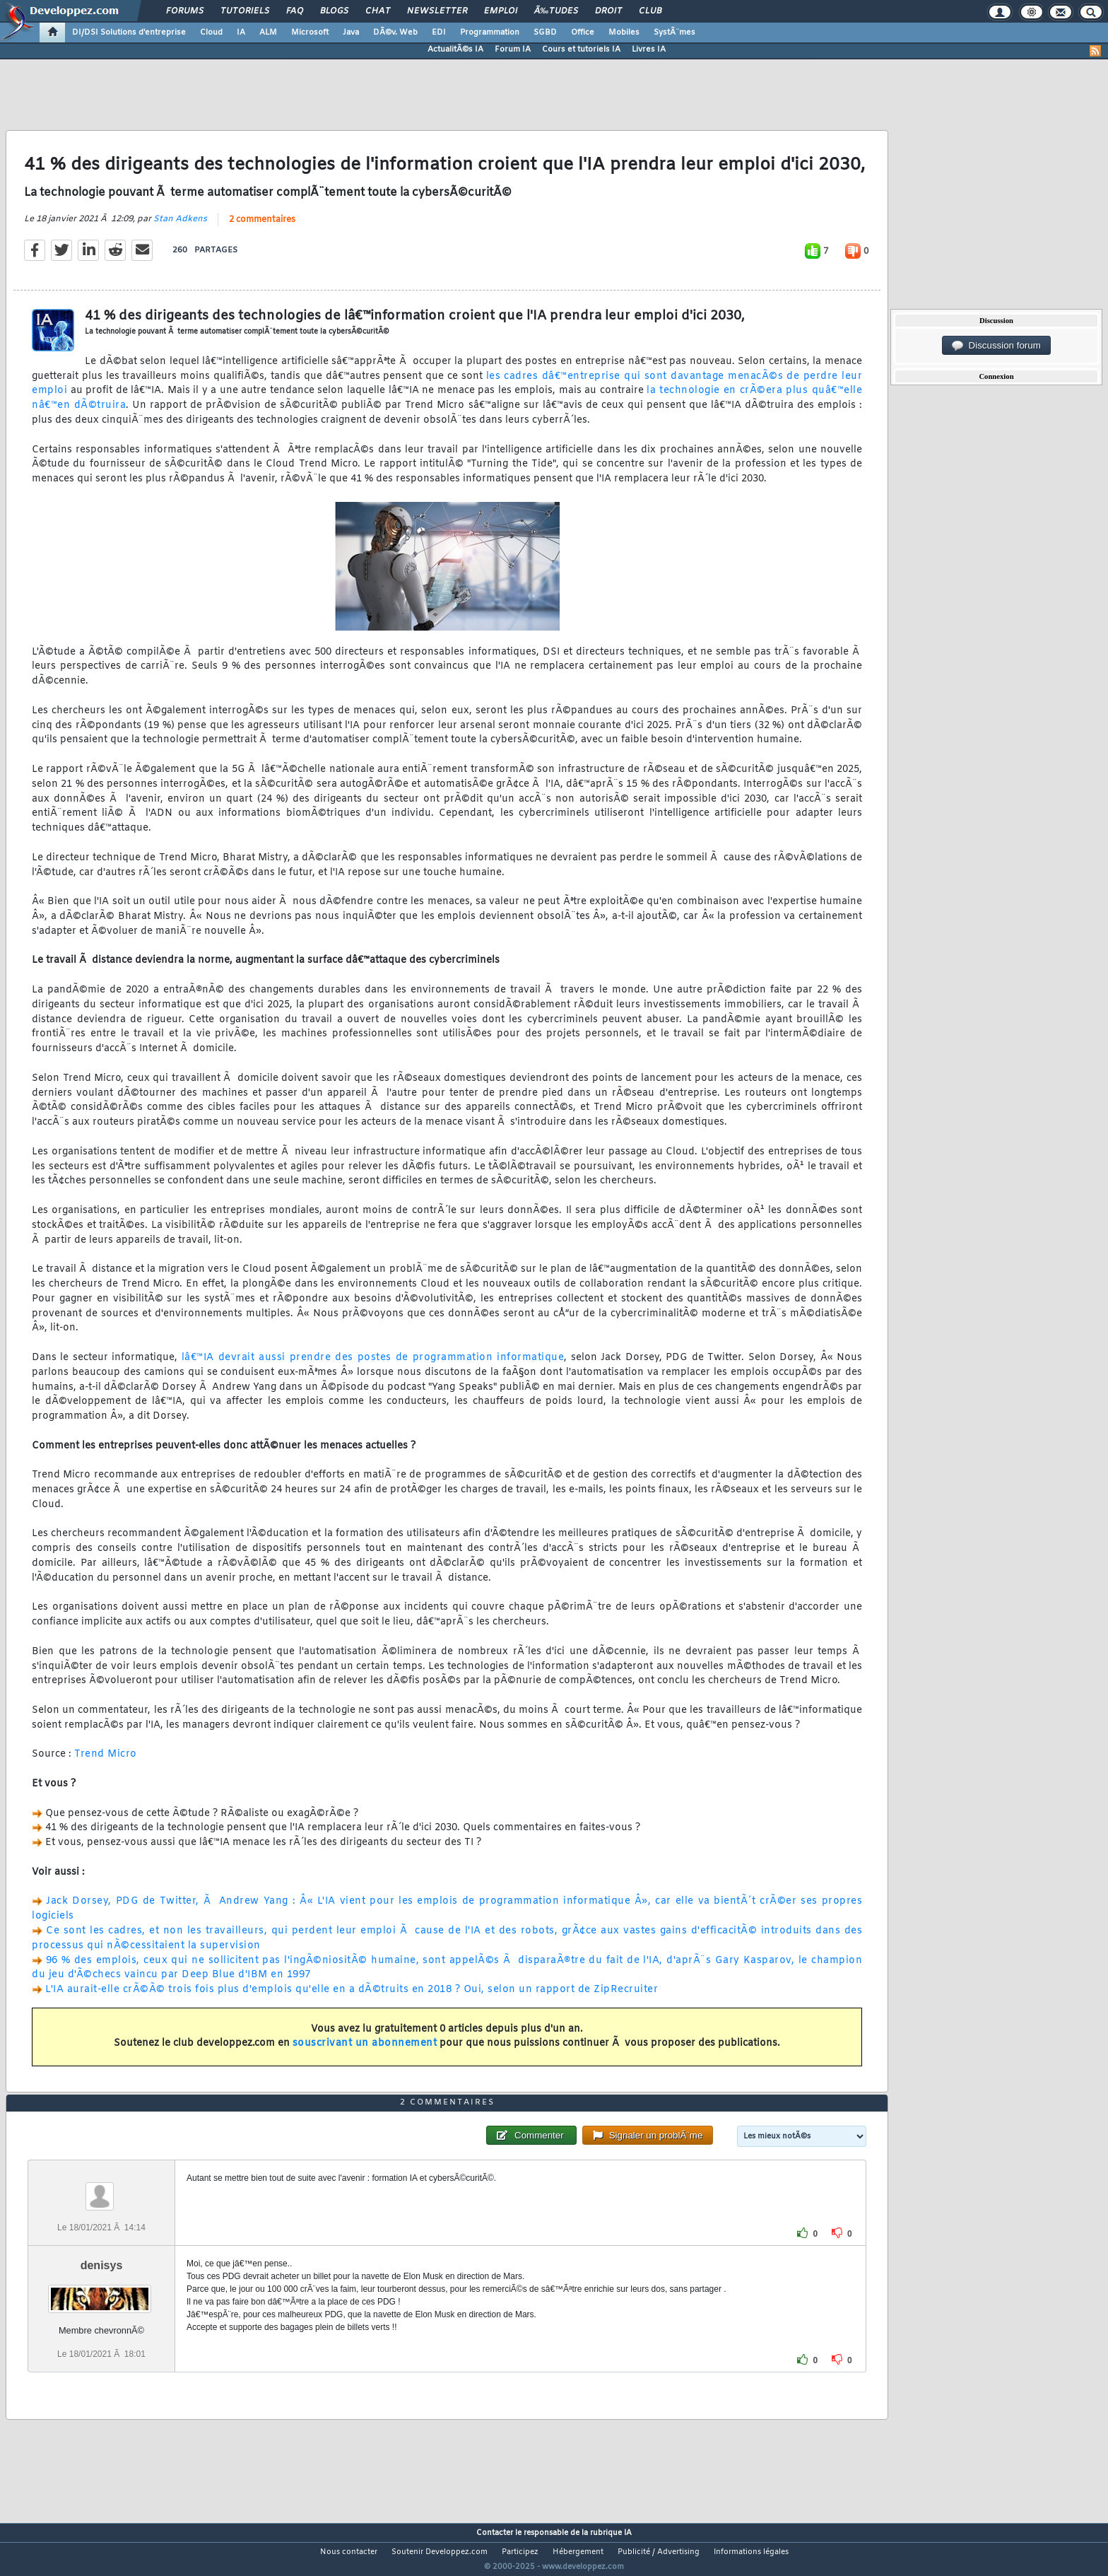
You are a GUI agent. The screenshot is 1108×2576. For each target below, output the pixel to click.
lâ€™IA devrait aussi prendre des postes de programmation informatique (373, 1366)
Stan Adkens (180, 227)
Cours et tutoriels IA (581, 49)
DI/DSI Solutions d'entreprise (129, 32)
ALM (268, 32)
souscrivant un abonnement (365, 2052)
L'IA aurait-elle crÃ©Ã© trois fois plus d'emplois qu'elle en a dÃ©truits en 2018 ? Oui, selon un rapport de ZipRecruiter (351, 1999)
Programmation (489, 32)
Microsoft (310, 32)
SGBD (545, 32)
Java (351, 32)
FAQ (295, 11)
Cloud (211, 32)
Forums (185, 11)
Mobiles (624, 32)
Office (582, 32)
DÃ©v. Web (395, 32)
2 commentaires (262, 228)
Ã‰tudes (556, 11)
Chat (377, 11)
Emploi (501, 11)
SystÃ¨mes (674, 32)
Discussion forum (996, 345)
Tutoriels (245, 11)
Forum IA (513, 49)
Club (650, 11)
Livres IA (649, 49)
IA (241, 32)
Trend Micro (105, 1763)
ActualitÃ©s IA (455, 49)
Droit (608, 11)
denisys (102, 2291)
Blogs (334, 11)
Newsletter (437, 11)
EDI (439, 32)
